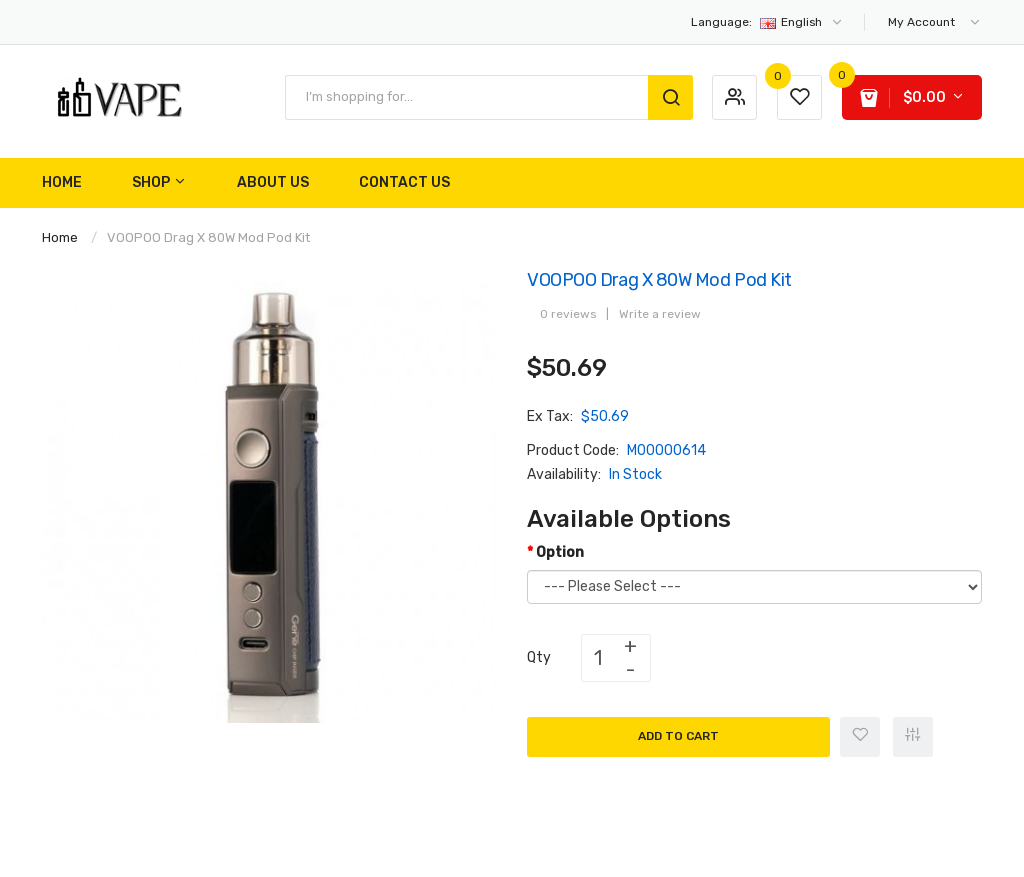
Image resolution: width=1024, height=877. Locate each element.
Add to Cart (678, 736)
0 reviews (568, 314)
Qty (539, 657)
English (767, 22)
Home (60, 237)
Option (560, 552)
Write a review (660, 314)
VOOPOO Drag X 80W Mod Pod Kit (208, 237)
